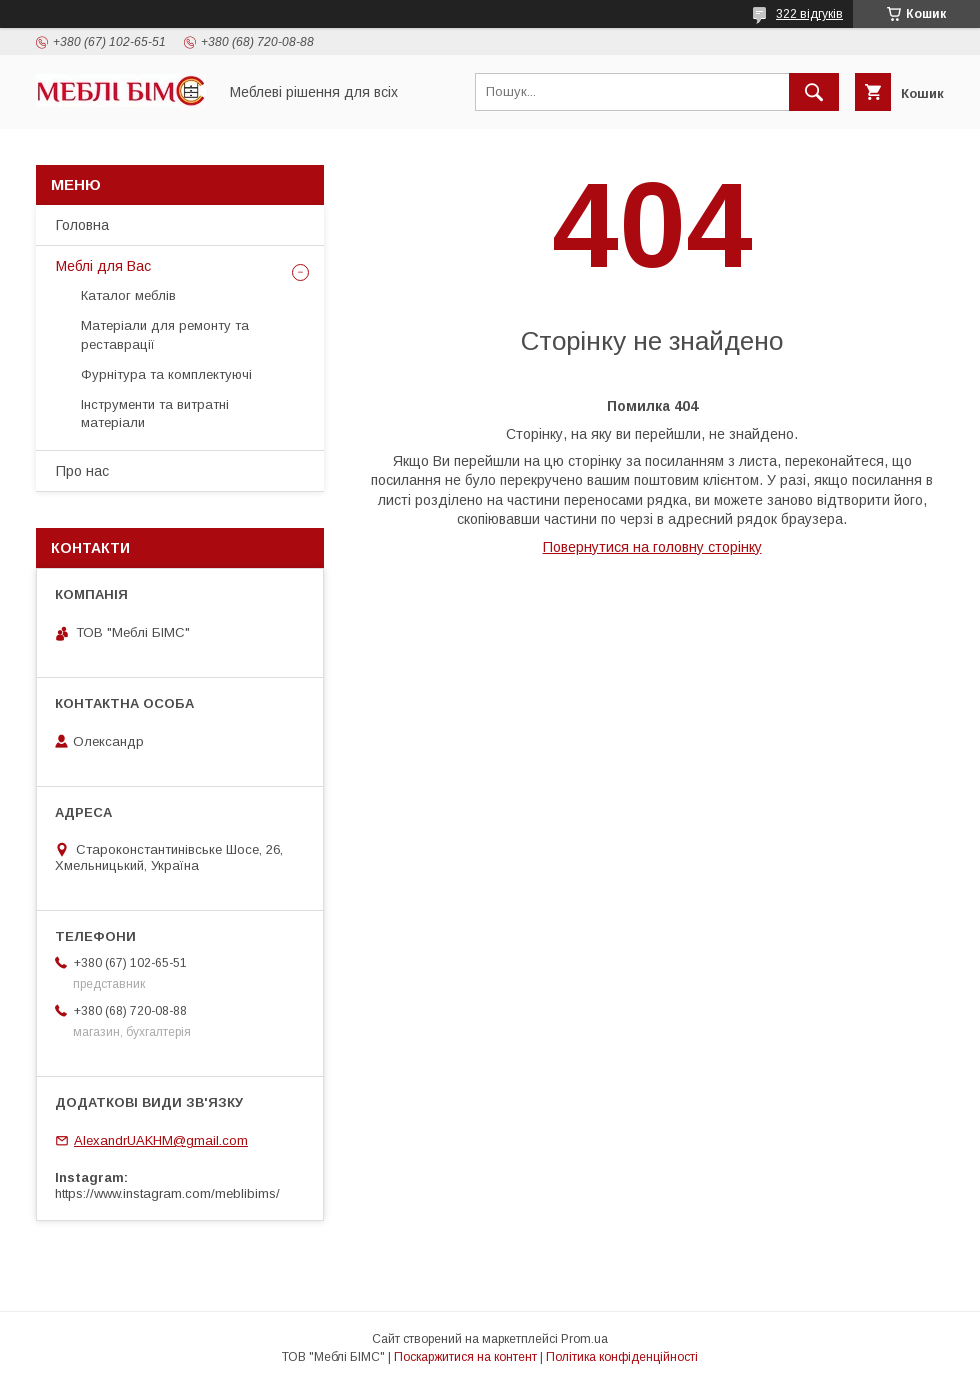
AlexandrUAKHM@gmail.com (161, 1140)
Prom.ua (584, 1339)
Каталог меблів (128, 295)
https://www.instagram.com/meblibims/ (167, 1193)
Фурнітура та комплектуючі (166, 374)
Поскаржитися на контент (465, 1357)
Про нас (82, 471)
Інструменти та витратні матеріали (155, 413)
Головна (82, 225)
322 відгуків (809, 14)
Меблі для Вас (103, 266)
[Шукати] (814, 92)
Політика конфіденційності (622, 1357)
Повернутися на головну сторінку (652, 547)
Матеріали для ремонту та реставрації (165, 334)
